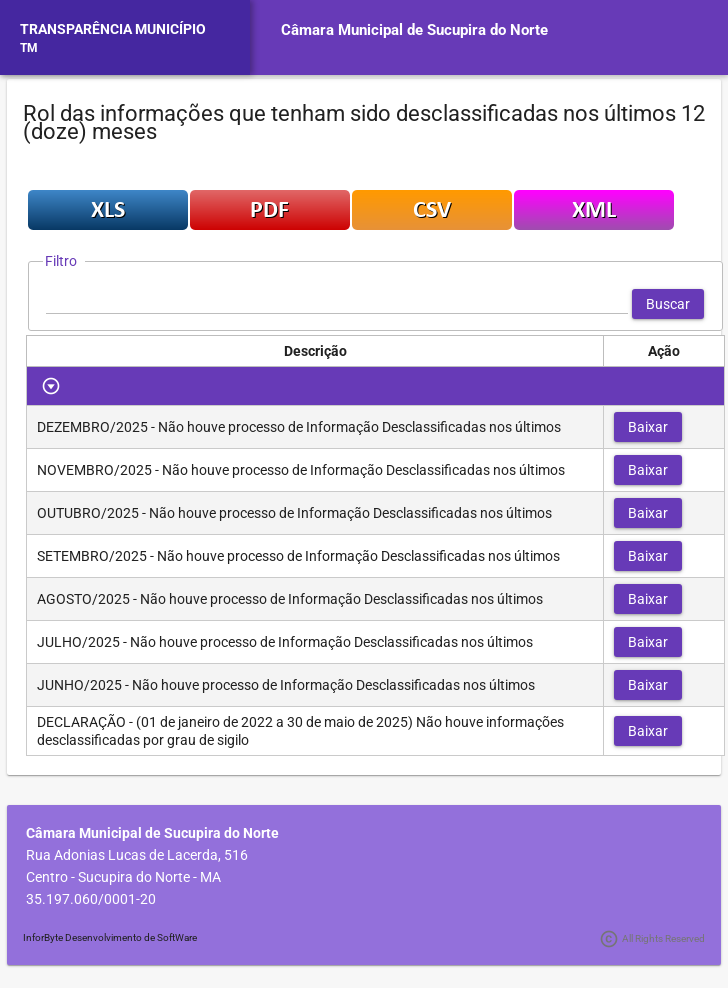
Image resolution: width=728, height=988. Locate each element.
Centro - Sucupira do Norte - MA (123, 877)
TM (29, 48)
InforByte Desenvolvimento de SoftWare (110, 937)
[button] (668, 304)
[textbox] (337, 304)
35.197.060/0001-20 (91, 899)
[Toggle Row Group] (51, 386)
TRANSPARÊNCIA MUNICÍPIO (113, 29)
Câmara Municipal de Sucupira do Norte (414, 30)
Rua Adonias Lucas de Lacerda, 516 (137, 855)
